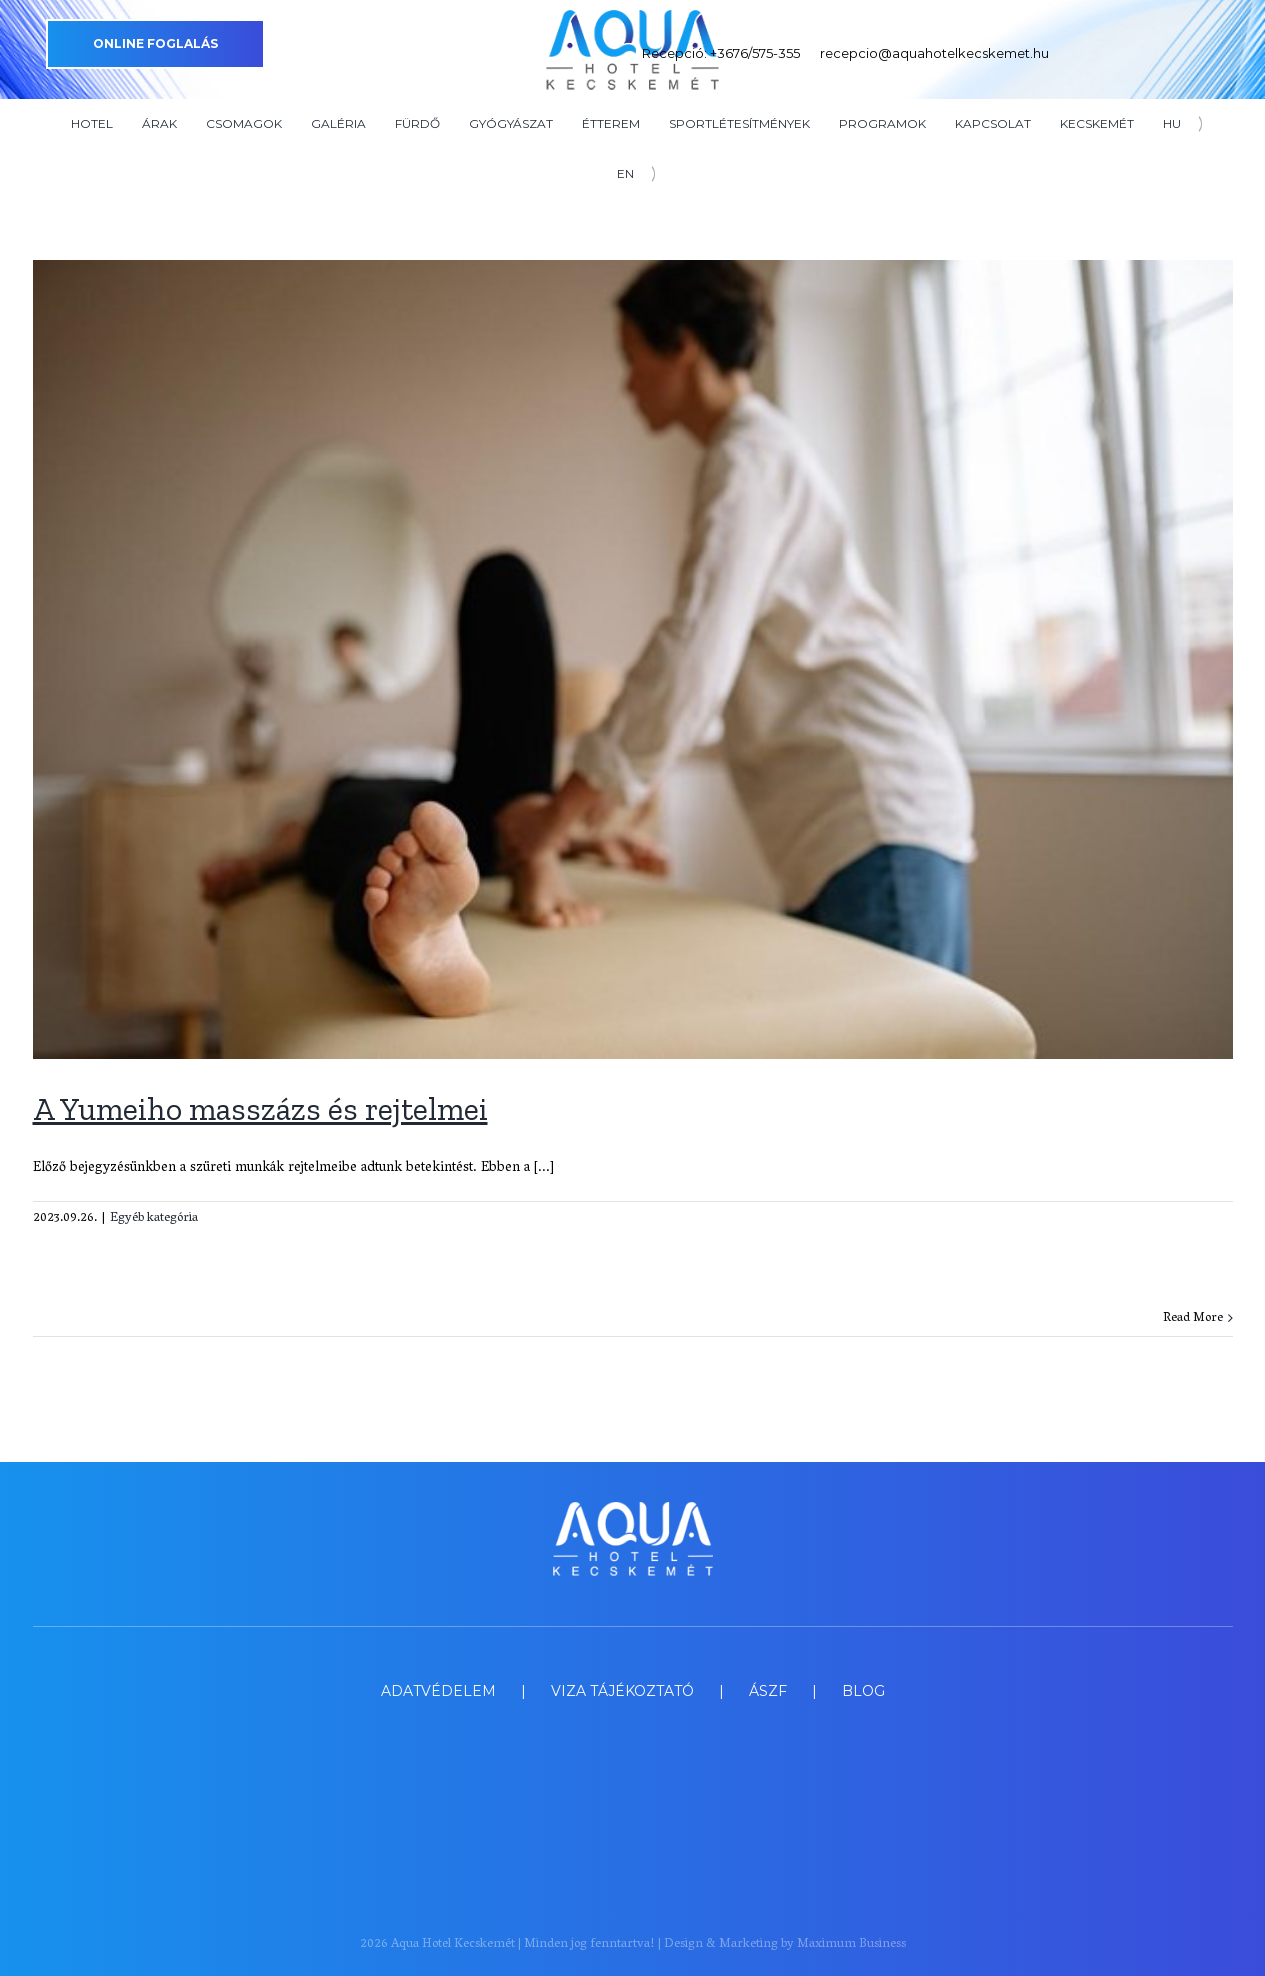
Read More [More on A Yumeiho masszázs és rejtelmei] (1193, 1318)
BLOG (863, 1691)
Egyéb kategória (154, 1218)
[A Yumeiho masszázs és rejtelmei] (633, 659)
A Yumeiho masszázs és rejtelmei (260, 1109)
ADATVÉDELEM (438, 1691)
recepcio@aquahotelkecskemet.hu (934, 53)
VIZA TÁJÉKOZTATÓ (622, 1691)
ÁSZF (768, 1691)
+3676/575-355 (755, 53)
